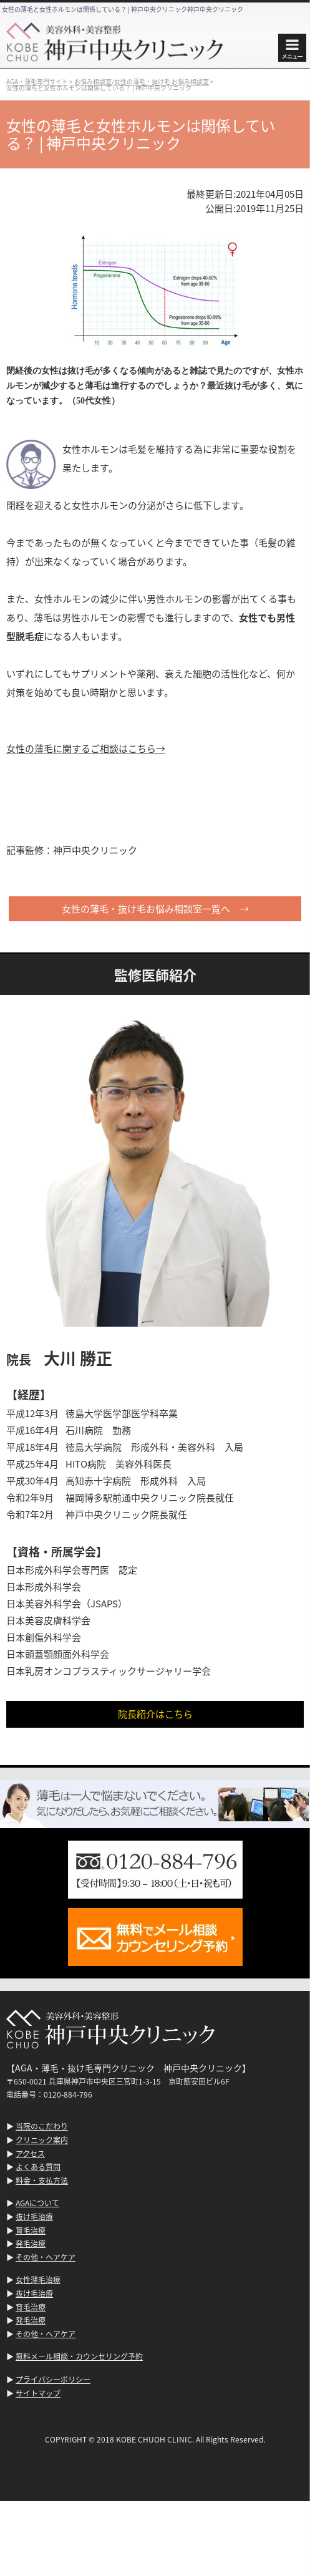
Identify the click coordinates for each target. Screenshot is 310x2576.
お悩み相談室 (93, 81)
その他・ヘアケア (45, 2257)
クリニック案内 (42, 2139)
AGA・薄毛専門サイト (37, 81)
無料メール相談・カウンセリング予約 (79, 2356)
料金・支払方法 (42, 2180)
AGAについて (37, 2202)
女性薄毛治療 (38, 2279)
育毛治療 (31, 2230)
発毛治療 (31, 2243)
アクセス (30, 2153)
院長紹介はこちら (155, 1713)
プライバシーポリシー (53, 2379)
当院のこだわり (42, 2126)
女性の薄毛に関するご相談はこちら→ (85, 748)
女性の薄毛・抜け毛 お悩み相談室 (161, 81)
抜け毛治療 (34, 2216)
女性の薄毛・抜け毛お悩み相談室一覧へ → (155, 908)
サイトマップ (38, 2393)
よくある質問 (38, 2166)
